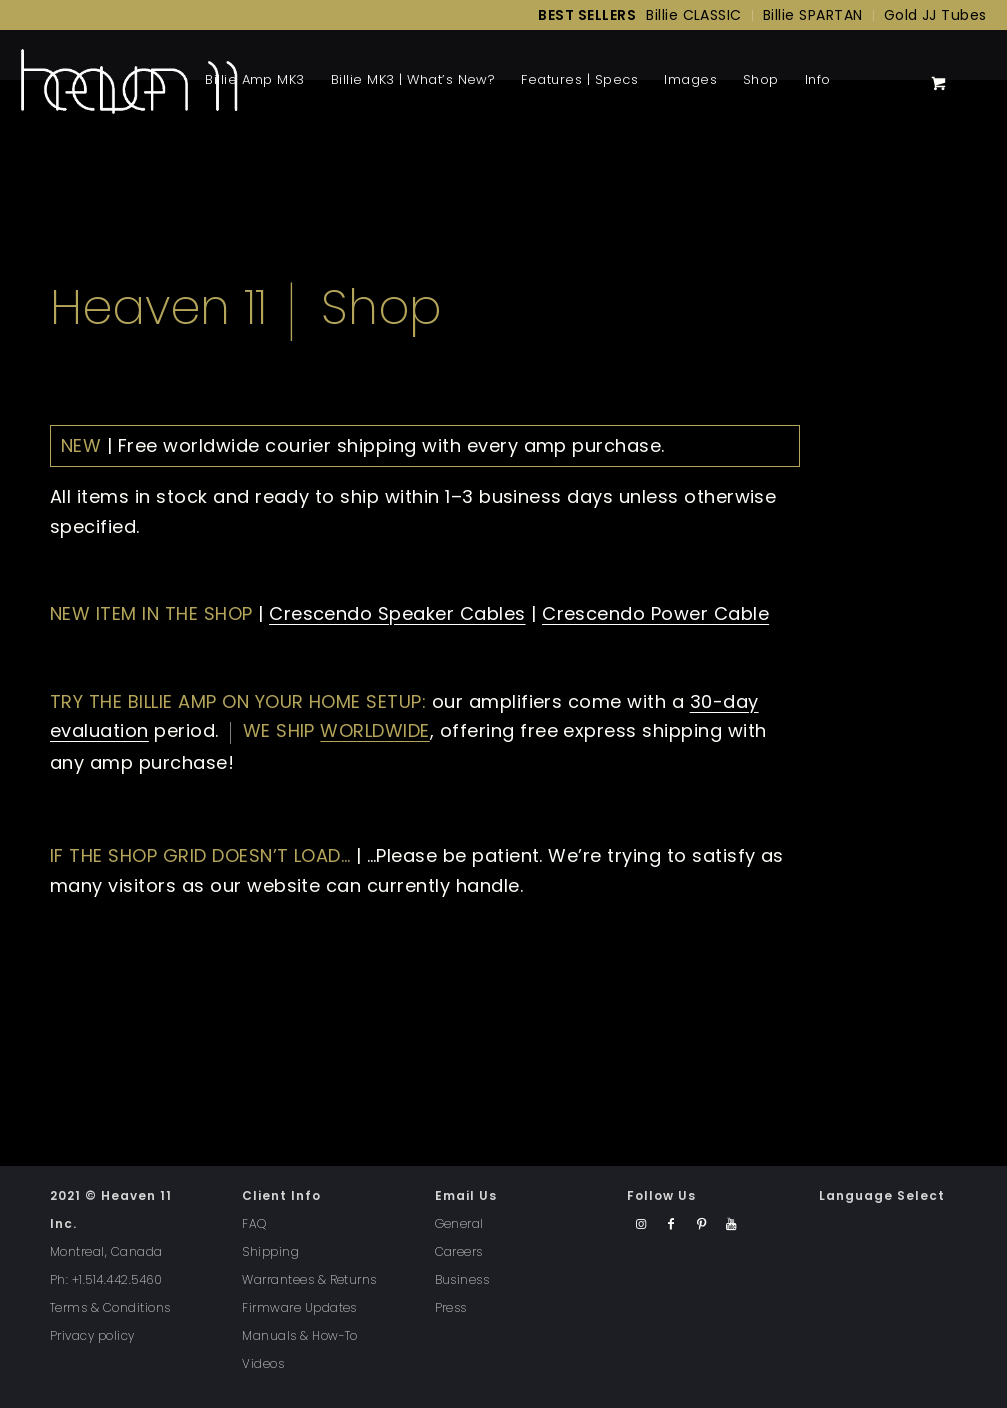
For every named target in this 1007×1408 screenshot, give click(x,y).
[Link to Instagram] (641, 1225)
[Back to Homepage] (129, 80)
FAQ (254, 1223)
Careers (459, 1251)
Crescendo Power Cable (655, 613)
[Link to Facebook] (671, 1225)
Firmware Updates (299, 1307)
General (459, 1223)
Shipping (270, 1251)
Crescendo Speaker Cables (397, 613)
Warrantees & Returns (309, 1279)
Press (451, 1307)
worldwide (374, 730)
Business (462, 1279)
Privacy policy (92, 1335)
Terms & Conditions (110, 1307)
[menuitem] (582, 15)
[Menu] (850, 80)
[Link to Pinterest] (701, 1225)
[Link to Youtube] (731, 1225)
